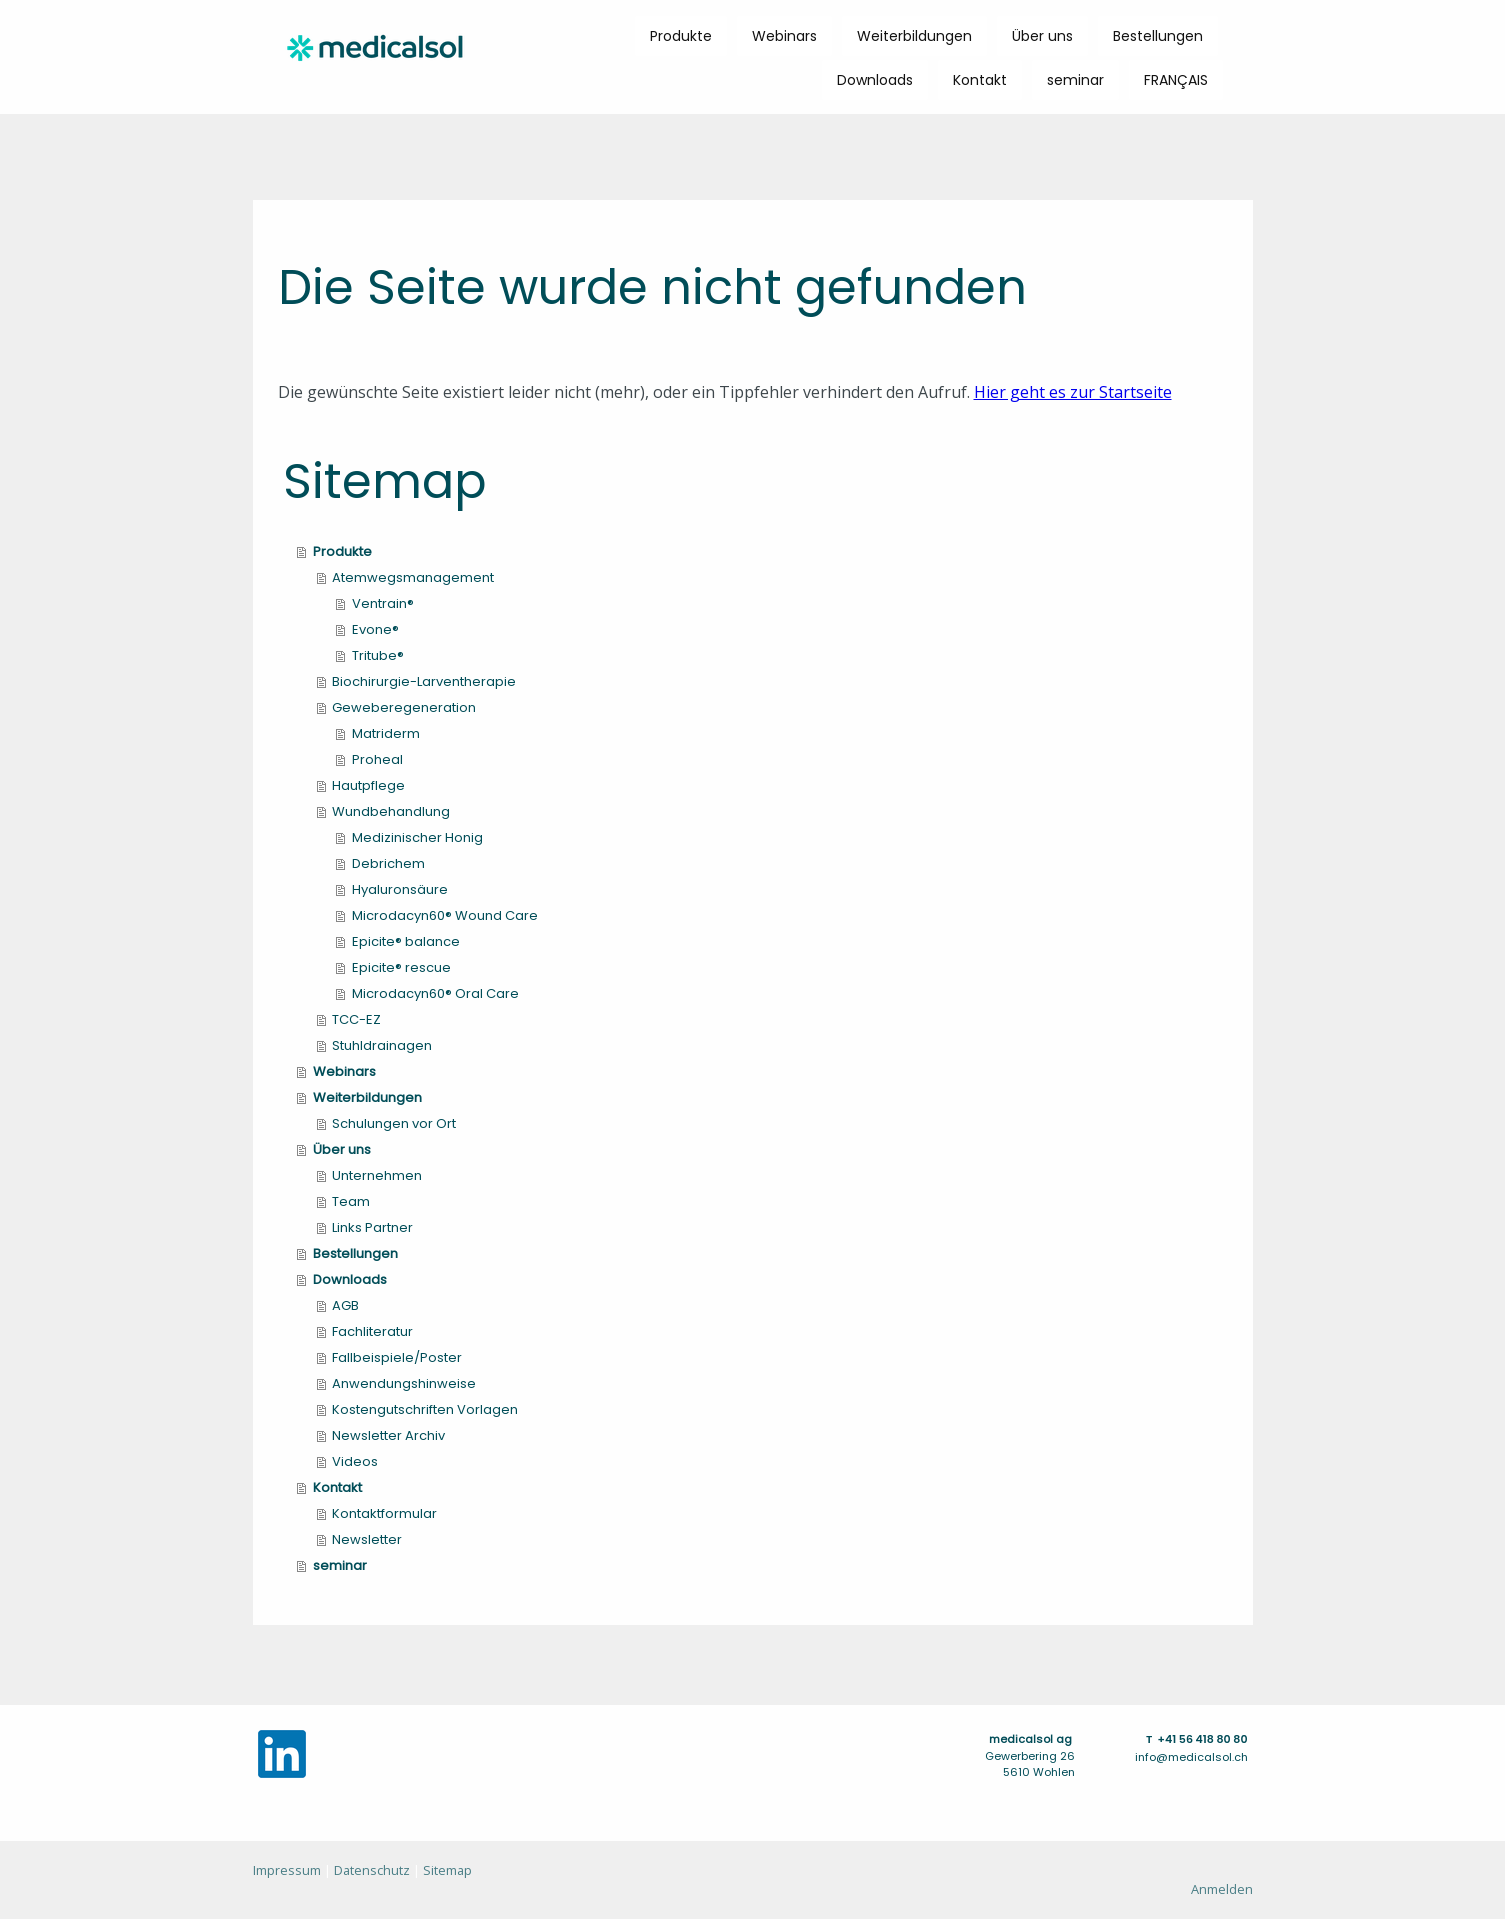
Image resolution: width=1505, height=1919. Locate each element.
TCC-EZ (356, 1019)
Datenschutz (372, 1870)
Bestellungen (1158, 36)
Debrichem (388, 863)
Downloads (875, 80)
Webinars (784, 36)
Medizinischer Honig (417, 837)
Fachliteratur (372, 1331)
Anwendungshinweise (404, 1383)
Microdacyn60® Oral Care (435, 993)
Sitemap (447, 1870)
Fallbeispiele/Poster (397, 1357)
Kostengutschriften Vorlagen (425, 1409)
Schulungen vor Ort (394, 1123)
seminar (1075, 80)
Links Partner (372, 1227)
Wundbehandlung (391, 811)
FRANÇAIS (1176, 80)
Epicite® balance (406, 941)
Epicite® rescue (401, 967)
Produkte (681, 36)
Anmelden (1222, 1889)
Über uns (1042, 36)
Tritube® (378, 655)
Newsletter (367, 1539)
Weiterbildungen (914, 36)
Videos (355, 1461)
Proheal (377, 759)
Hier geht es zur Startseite (1073, 392)
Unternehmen (377, 1175)
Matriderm (386, 733)
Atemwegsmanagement (413, 577)
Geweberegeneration (404, 707)
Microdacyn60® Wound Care (445, 915)
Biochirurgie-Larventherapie (424, 681)
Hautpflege (368, 785)
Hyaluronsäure (400, 889)
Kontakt (980, 80)
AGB (345, 1305)
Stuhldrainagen (382, 1045)
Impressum (287, 1870)
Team (351, 1201)
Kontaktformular (384, 1513)
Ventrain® (383, 603)
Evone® (375, 629)
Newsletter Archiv (388, 1435)
